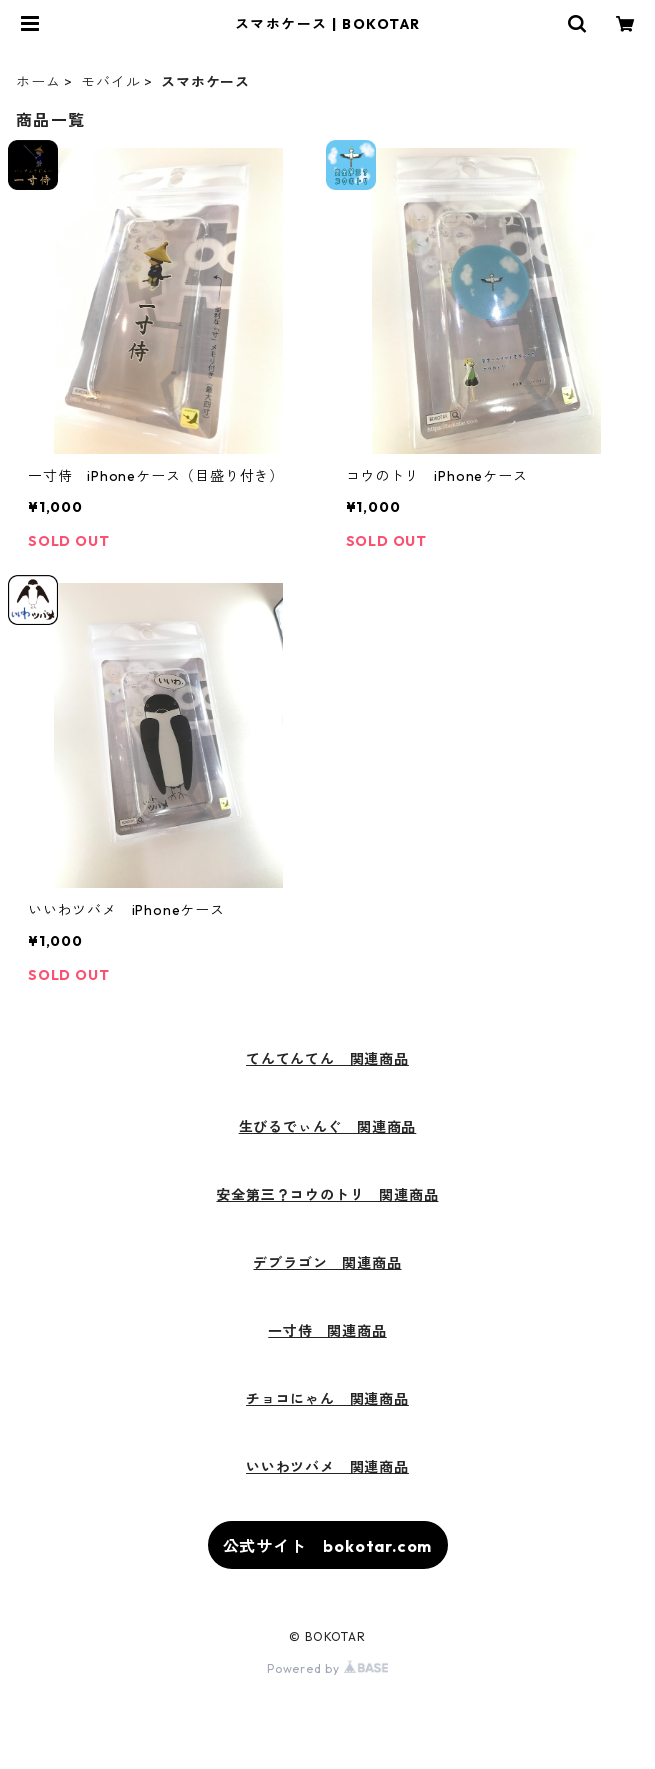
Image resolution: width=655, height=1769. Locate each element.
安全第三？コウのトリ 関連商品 (327, 1195)
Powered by (327, 1668)
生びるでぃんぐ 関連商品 (328, 1127)
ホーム (38, 82)
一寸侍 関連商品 (327, 1331)
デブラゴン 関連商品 (327, 1263)
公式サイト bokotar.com (328, 1546)
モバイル (110, 82)
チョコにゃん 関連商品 (327, 1399)
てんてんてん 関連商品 (327, 1059)
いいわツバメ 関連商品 (327, 1467)
